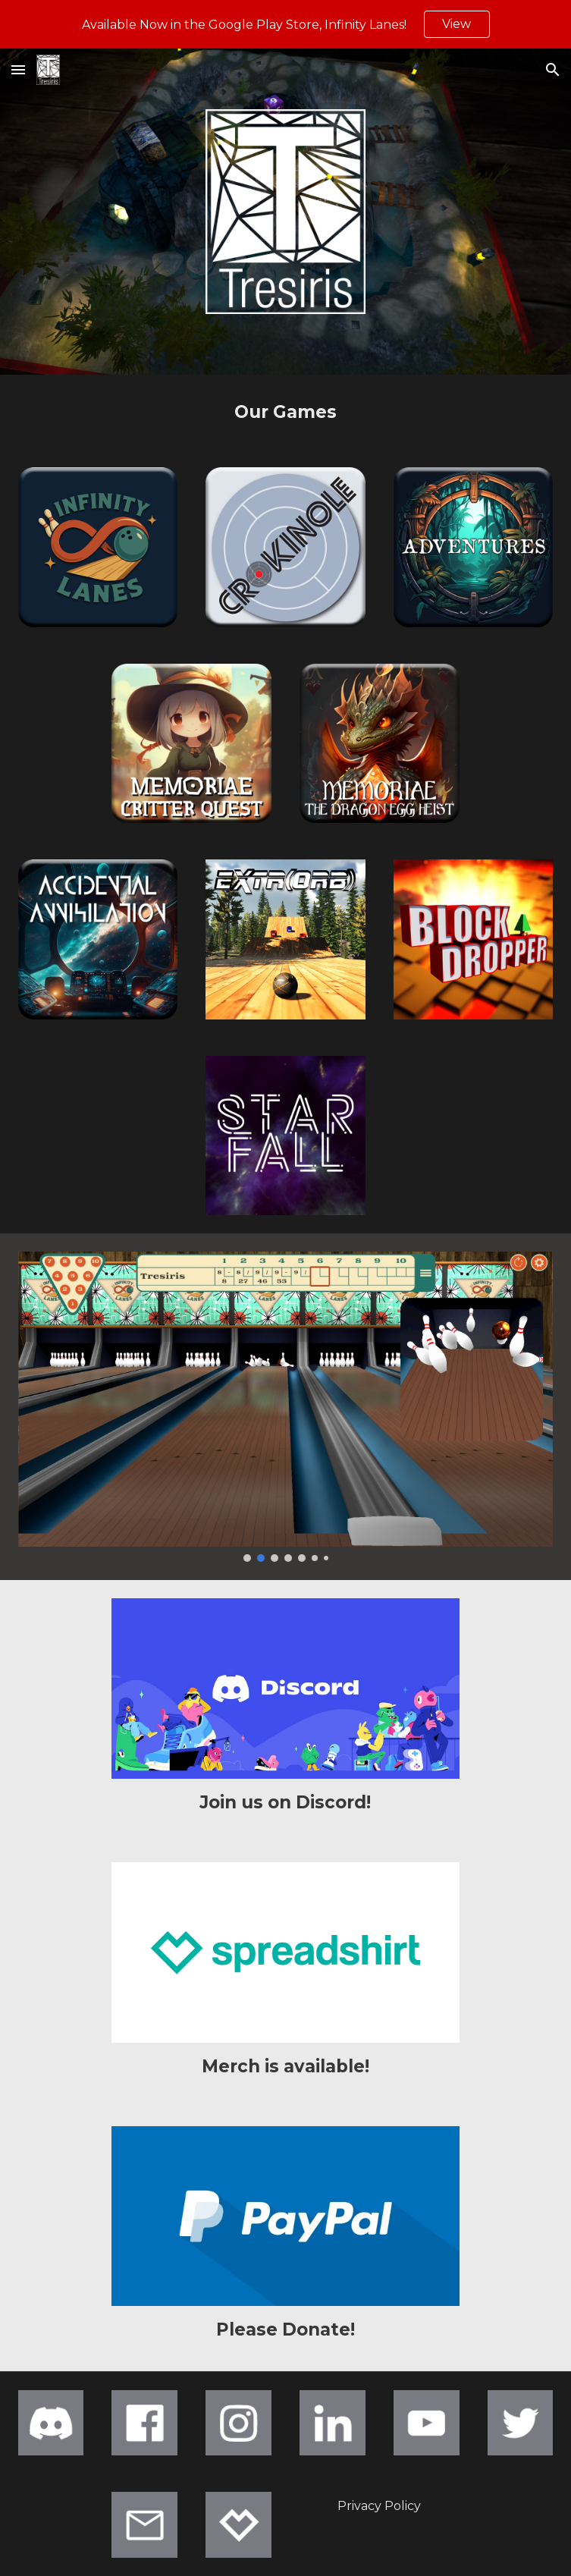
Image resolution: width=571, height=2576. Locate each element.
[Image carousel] (286, 1407)
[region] (285, 24)
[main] (286, 412)
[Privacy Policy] (380, 2505)
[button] (18, 69)
